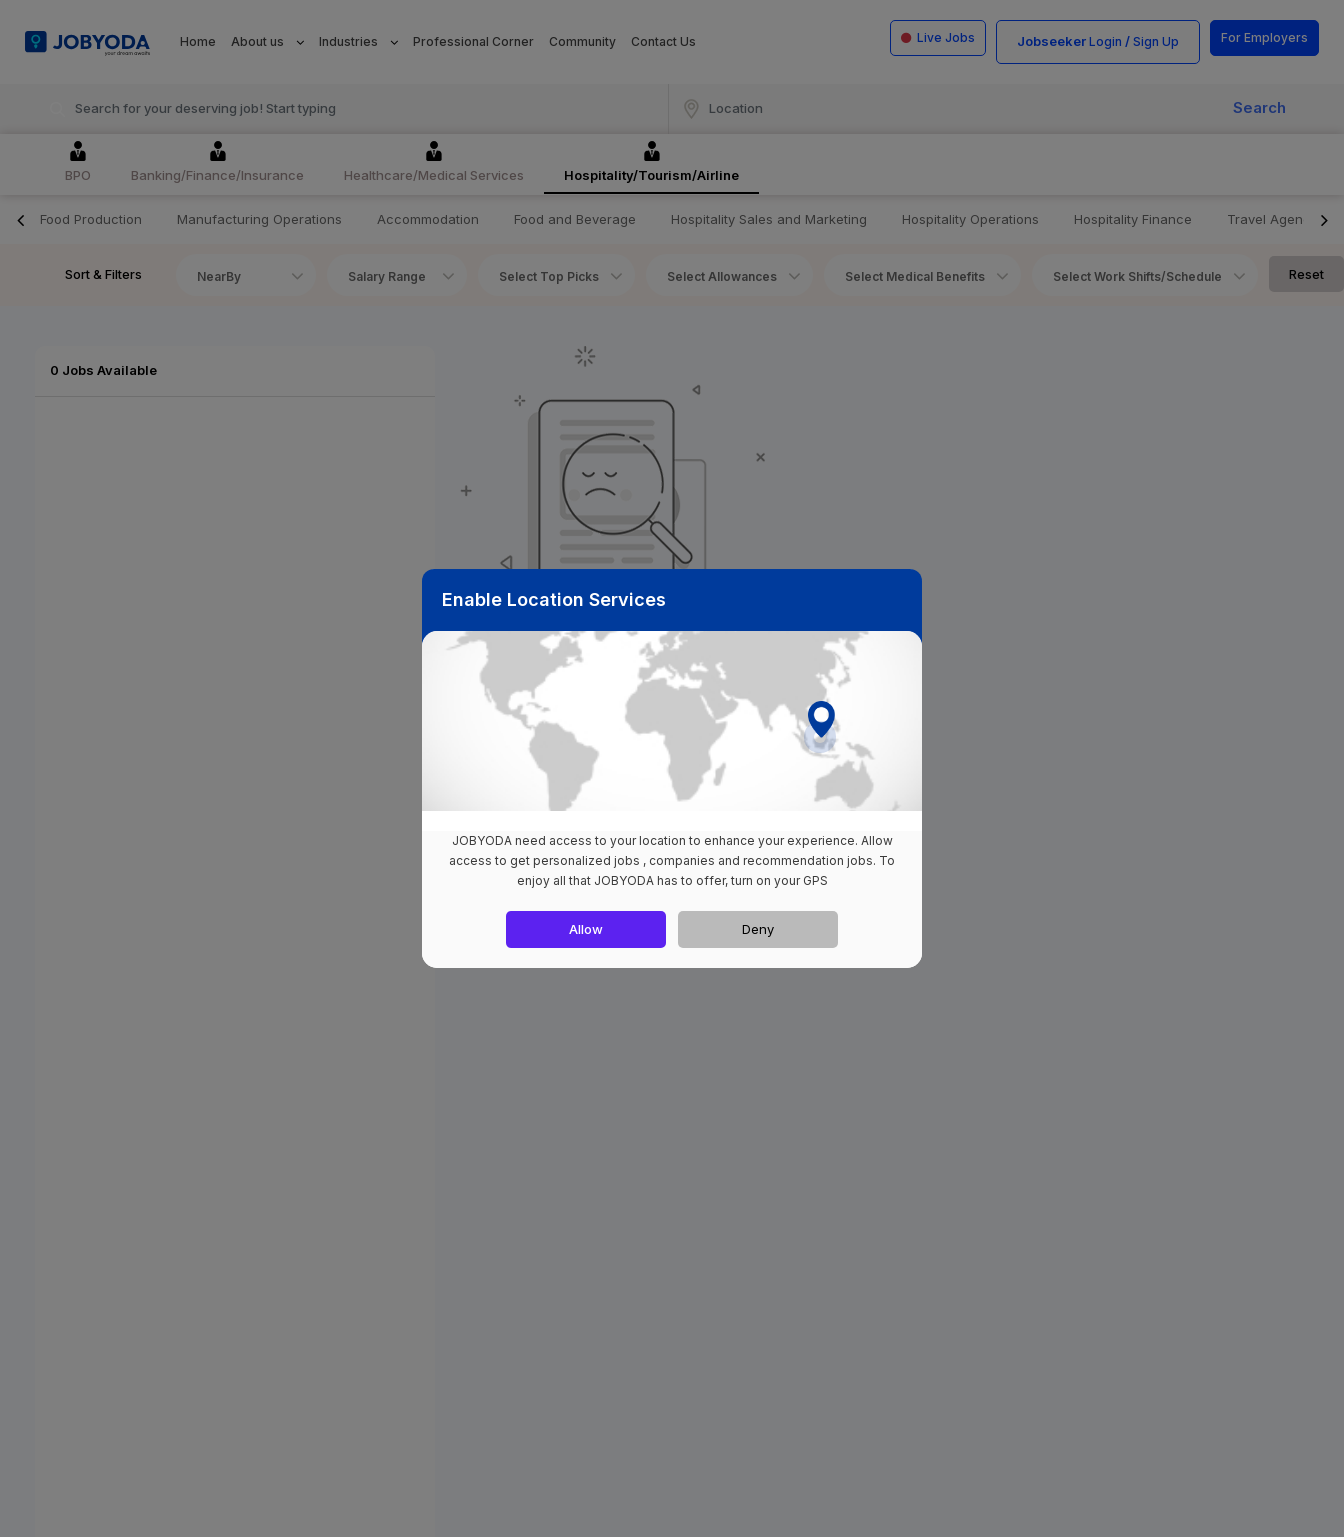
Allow (586, 929)
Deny (758, 929)
